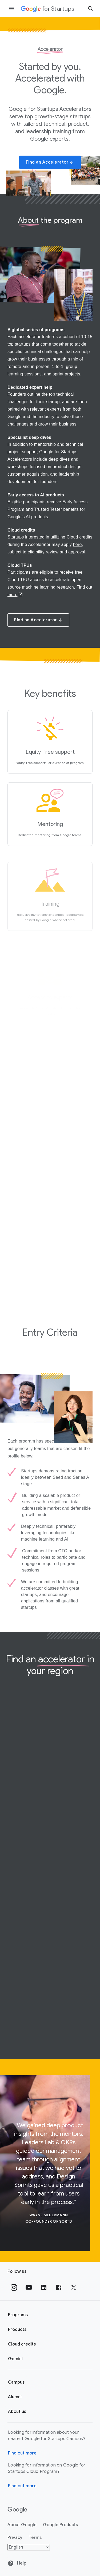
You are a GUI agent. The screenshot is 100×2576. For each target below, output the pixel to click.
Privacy (14, 2537)
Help (16, 2563)
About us (17, 2411)
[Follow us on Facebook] (58, 2287)
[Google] (17, 2510)
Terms (35, 2537)
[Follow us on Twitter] (73, 2287)
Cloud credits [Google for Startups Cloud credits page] (22, 2344)
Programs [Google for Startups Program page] (18, 2315)
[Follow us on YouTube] (29, 2287)
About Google (22, 2525)
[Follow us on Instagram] (14, 2287)
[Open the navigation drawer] (11, 8)
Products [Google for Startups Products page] (17, 2329)
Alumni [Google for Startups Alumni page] (15, 2397)
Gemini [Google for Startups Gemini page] (15, 2359)
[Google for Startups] (47, 8)
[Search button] (90, 8)
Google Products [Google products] (60, 2525)
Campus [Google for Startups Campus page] (16, 2382)
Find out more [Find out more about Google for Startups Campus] (22, 2453)
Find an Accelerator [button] (50, 162)
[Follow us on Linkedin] (43, 2287)
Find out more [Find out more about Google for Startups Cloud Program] (22, 2486)
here (77, 544)
